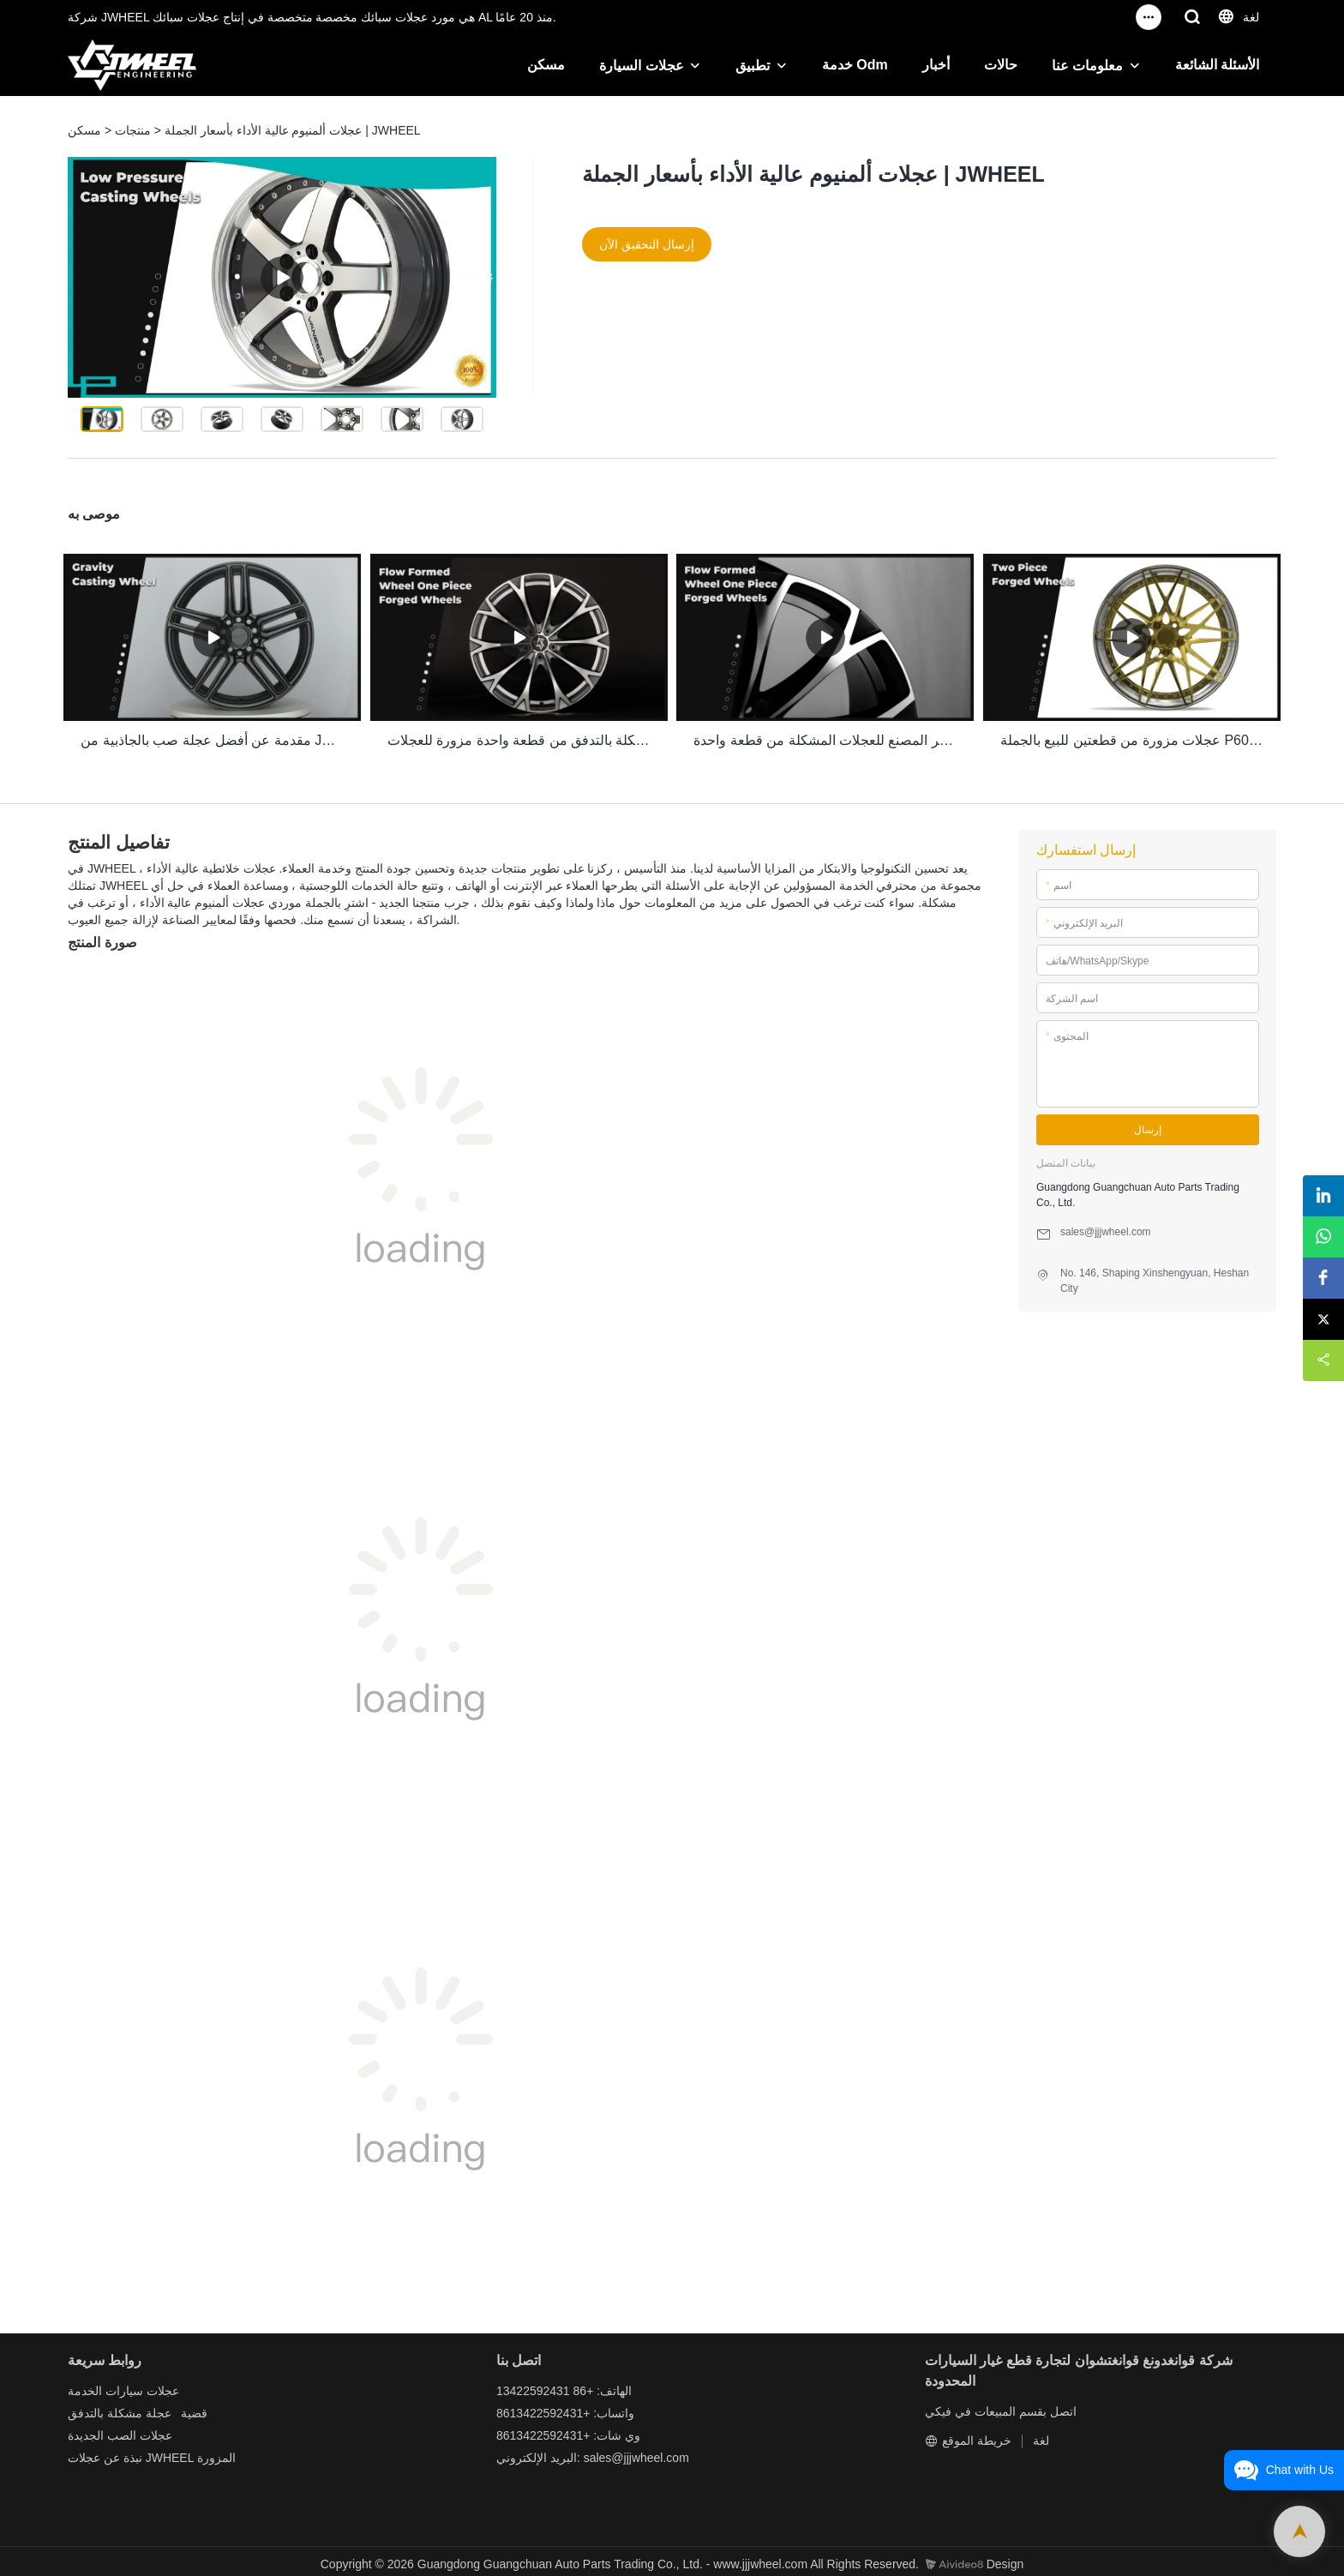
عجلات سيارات (142, 2385)
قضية (194, 2407)
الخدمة (85, 2385)
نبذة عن (123, 2452)
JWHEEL (170, 2452)
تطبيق (752, 65)
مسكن (546, 64)
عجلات (84, 2452)
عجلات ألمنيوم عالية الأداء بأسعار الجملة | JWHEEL (293, 130)
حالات (1000, 64)
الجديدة (86, 2429)
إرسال (1147, 1125)
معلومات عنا (1087, 65)
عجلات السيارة (641, 65)
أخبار (936, 64)
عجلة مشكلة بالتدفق (119, 2407)
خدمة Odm (855, 64)
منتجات (133, 130)
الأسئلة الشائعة (1217, 64)
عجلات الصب (139, 2429)
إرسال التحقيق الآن (646, 244)
